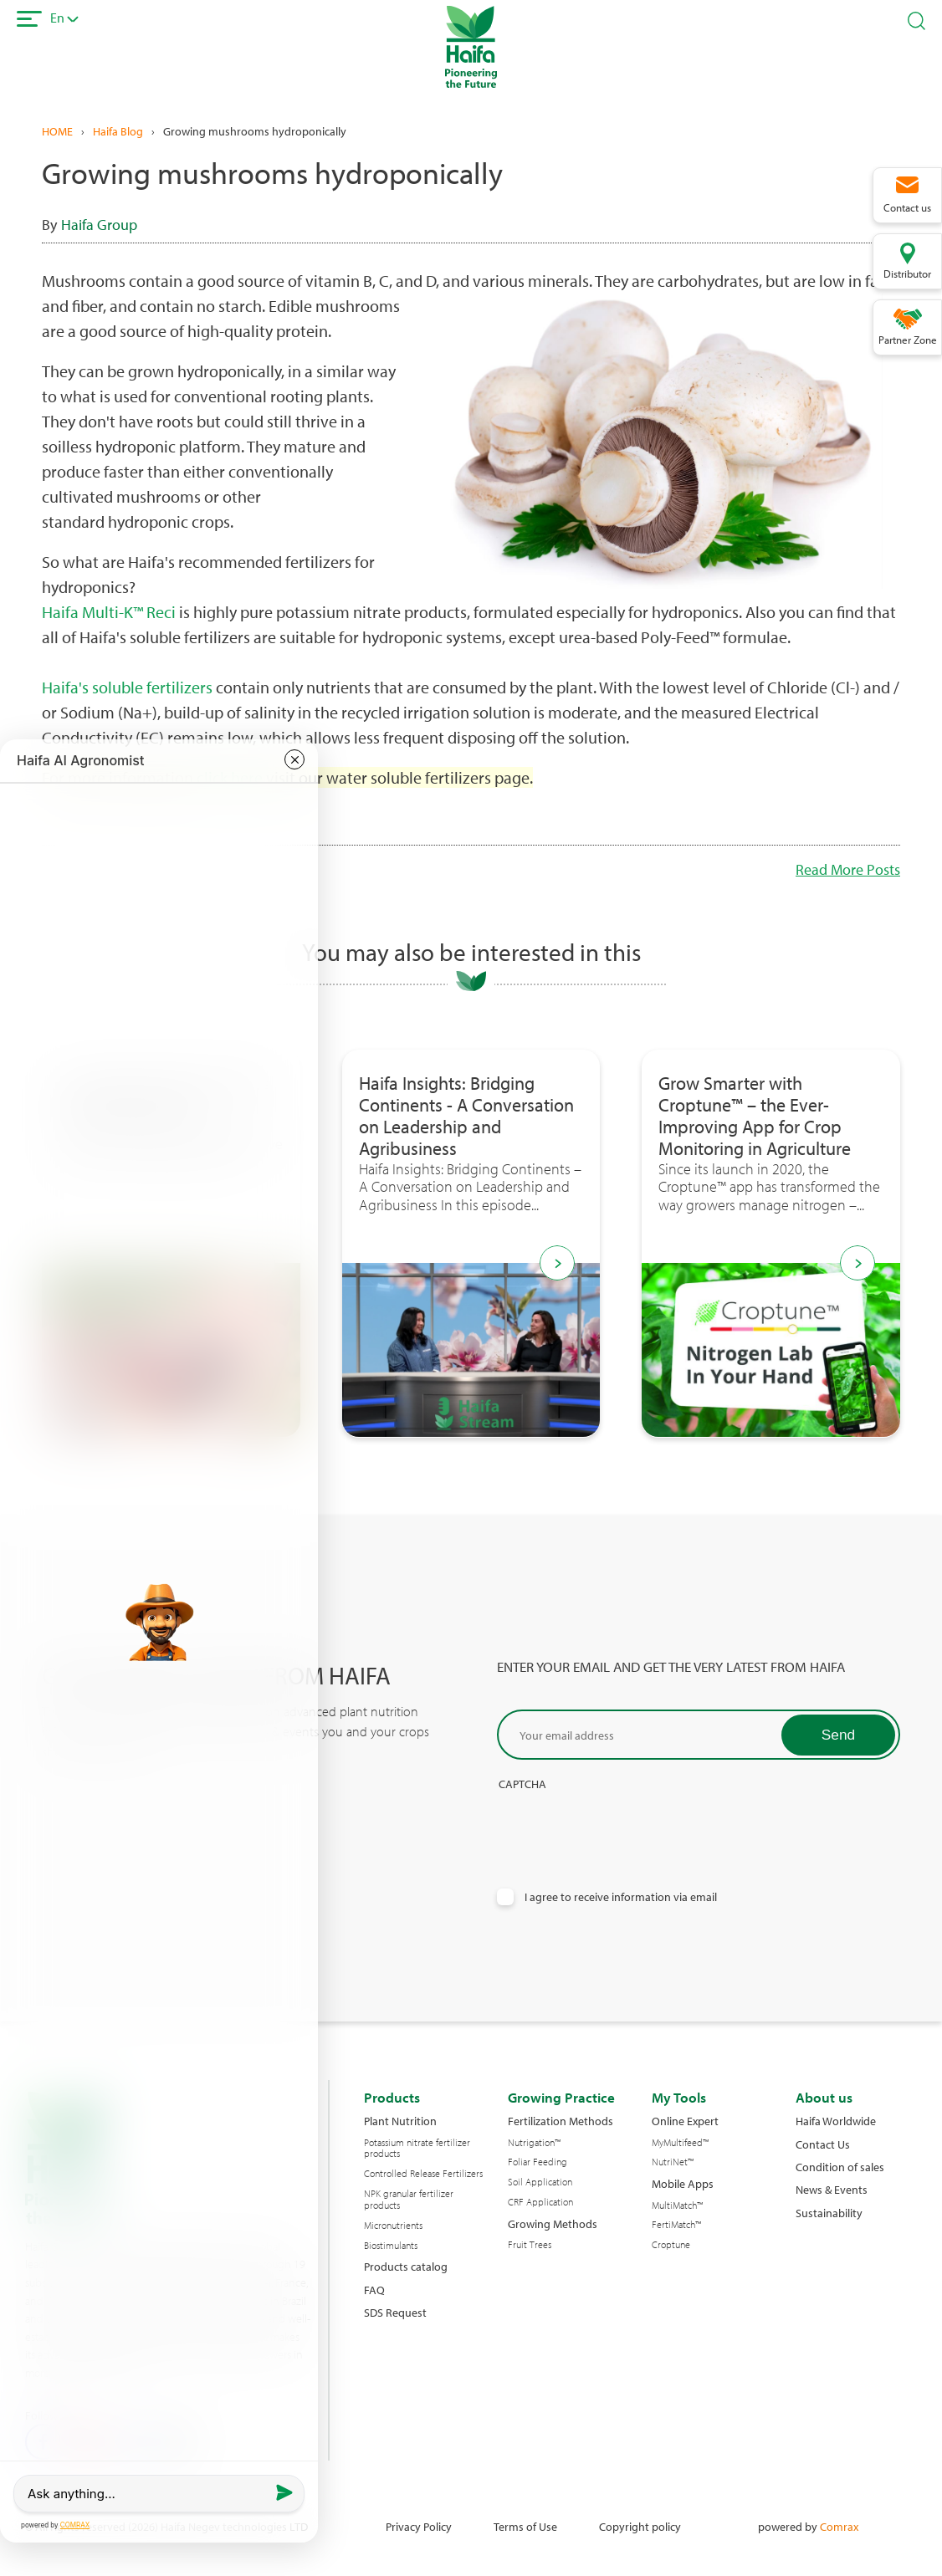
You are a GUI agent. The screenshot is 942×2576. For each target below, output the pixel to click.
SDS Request (395, 2312)
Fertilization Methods (560, 2120)
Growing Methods (552, 2223)
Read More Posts (848, 869)
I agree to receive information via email (621, 1896)
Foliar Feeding (537, 2162)
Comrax (839, 2526)
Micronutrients (393, 2225)
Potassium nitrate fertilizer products (417, 2148)
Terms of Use (525, 2526)
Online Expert (685, 2120)
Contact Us (823, 2144)
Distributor (907, 273)
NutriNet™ (673, 2162)
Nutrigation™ (534, 2143)
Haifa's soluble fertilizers (127, 687)
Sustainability (829, 2212)
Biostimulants (390, 2245)
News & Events (832, 2189)
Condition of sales (840, 2166)
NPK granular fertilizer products (408, 2199)
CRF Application (540, 2202)
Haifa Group (99, 224)
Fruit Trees (529, 2245)
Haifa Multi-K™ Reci (109, 611)
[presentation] (624, 1823)
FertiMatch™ (676, 2225)
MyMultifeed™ (680, 2143)
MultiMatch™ (677, 2205)
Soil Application (540, 2182)
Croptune (671, 2245)
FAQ (374, 2289)
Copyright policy (640, 2526)
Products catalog (406, 2266)
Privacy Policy (419, 2526)
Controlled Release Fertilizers (423, 2174)
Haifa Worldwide (836, 2120)
